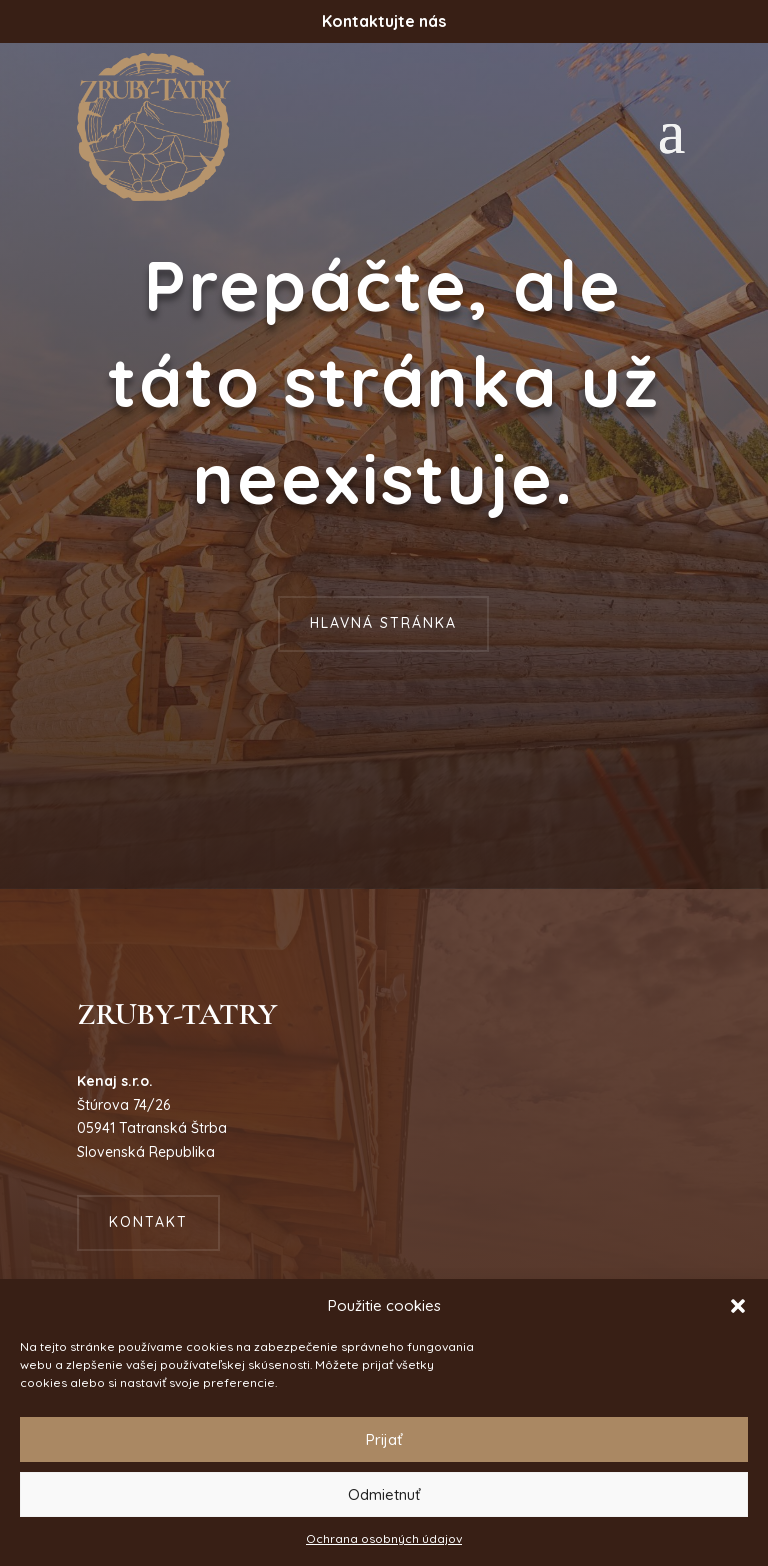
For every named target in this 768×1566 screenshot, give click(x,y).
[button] (738, 1306)
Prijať (384, 1439)
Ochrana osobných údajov (384, 1538)
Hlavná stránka (383, 623)
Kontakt (148, 1222)
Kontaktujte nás (384, 21)
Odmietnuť (384, 1494)
